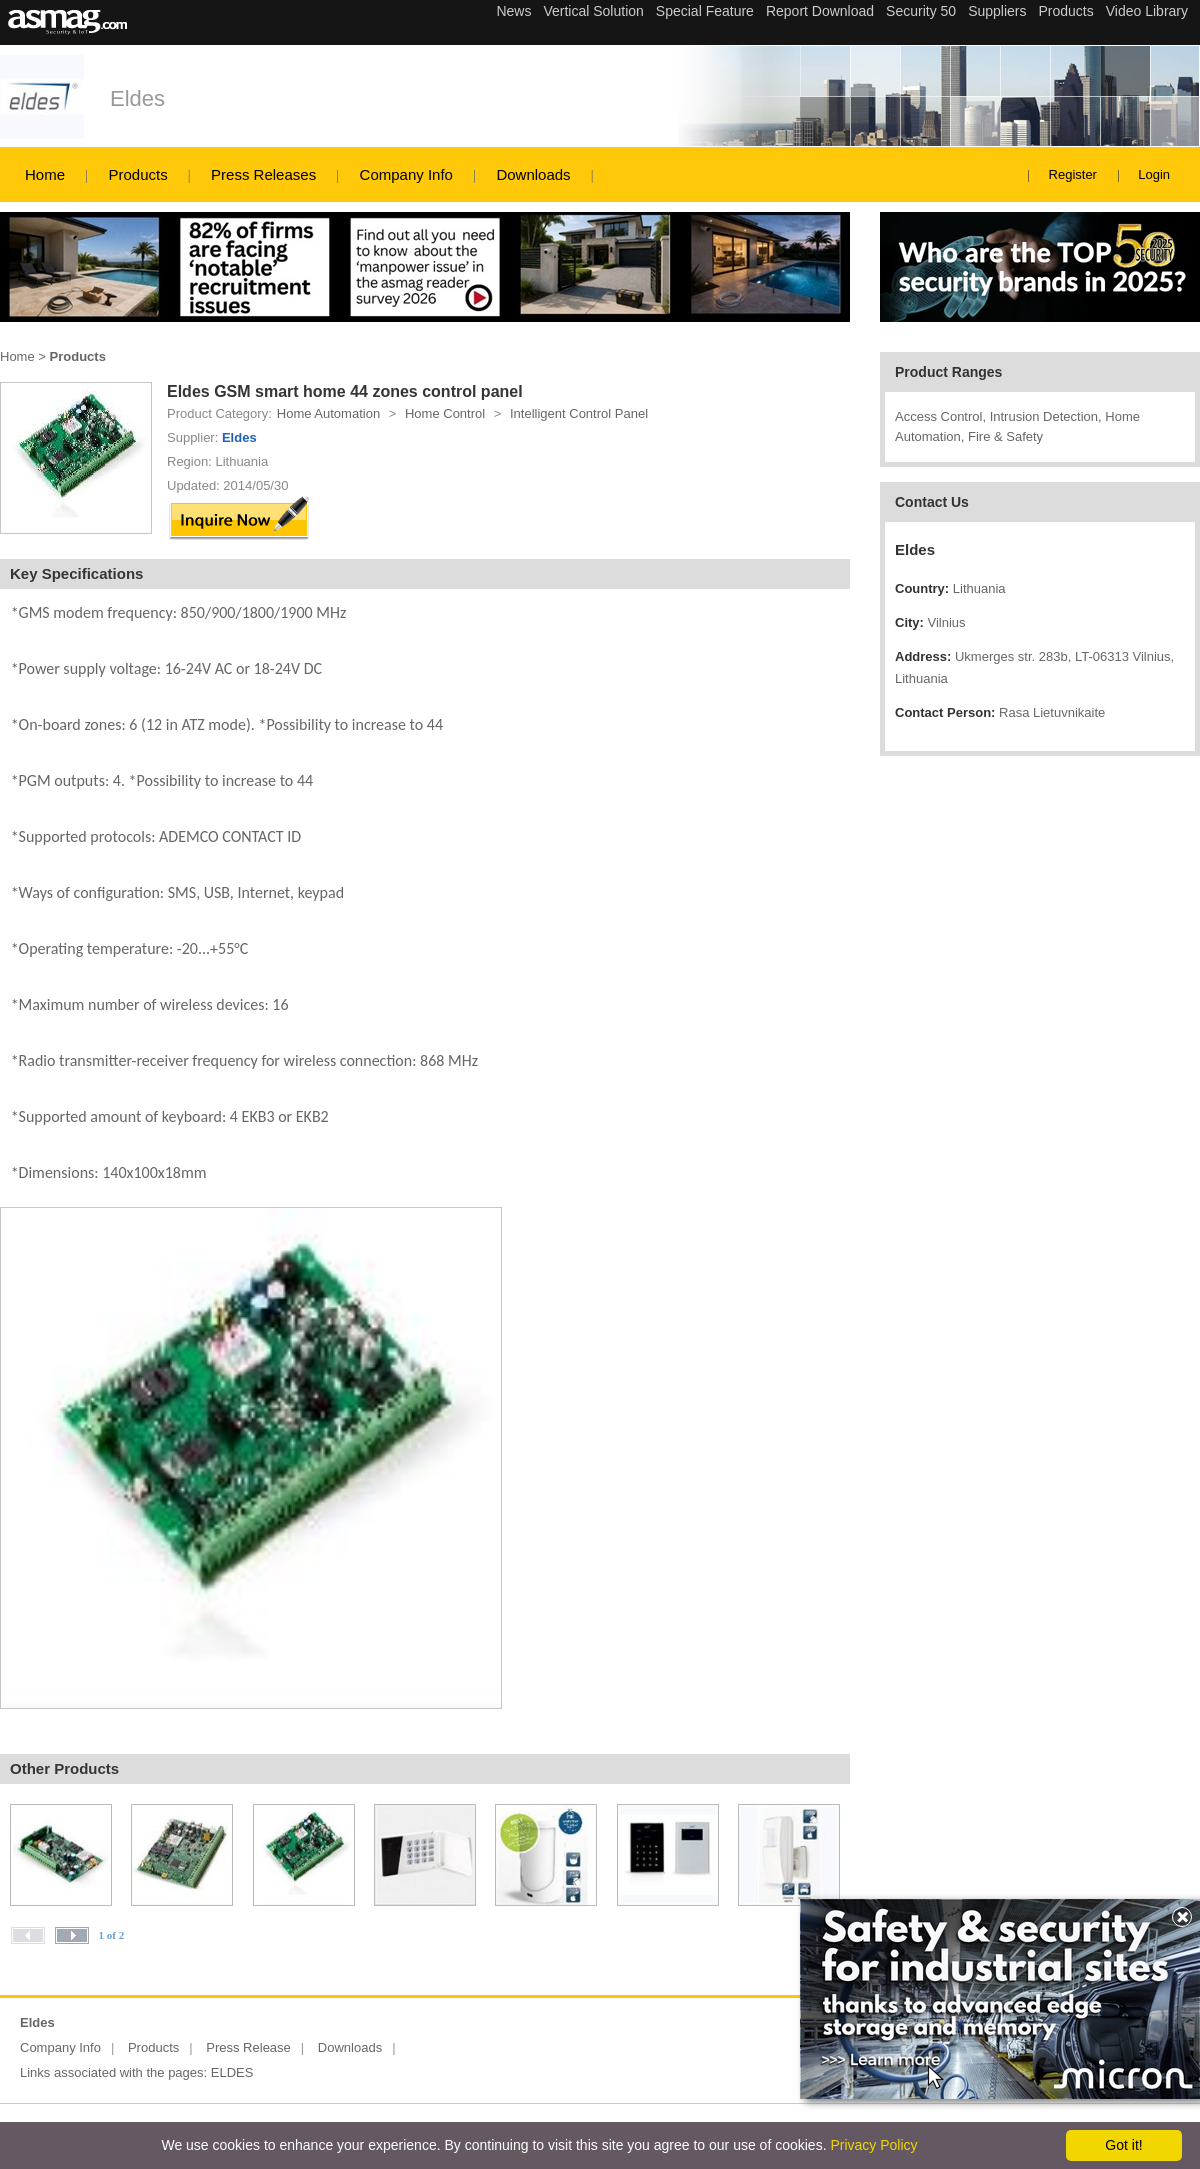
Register (1073, 174)
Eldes (137, 98)
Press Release (248, 2047)
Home (45, 174)
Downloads (533, 174)
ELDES (232, 2072)
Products (137, 174)
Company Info (406, 174)
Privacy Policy (873, 2145)
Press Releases (263, 174)
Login (1154, 174)
